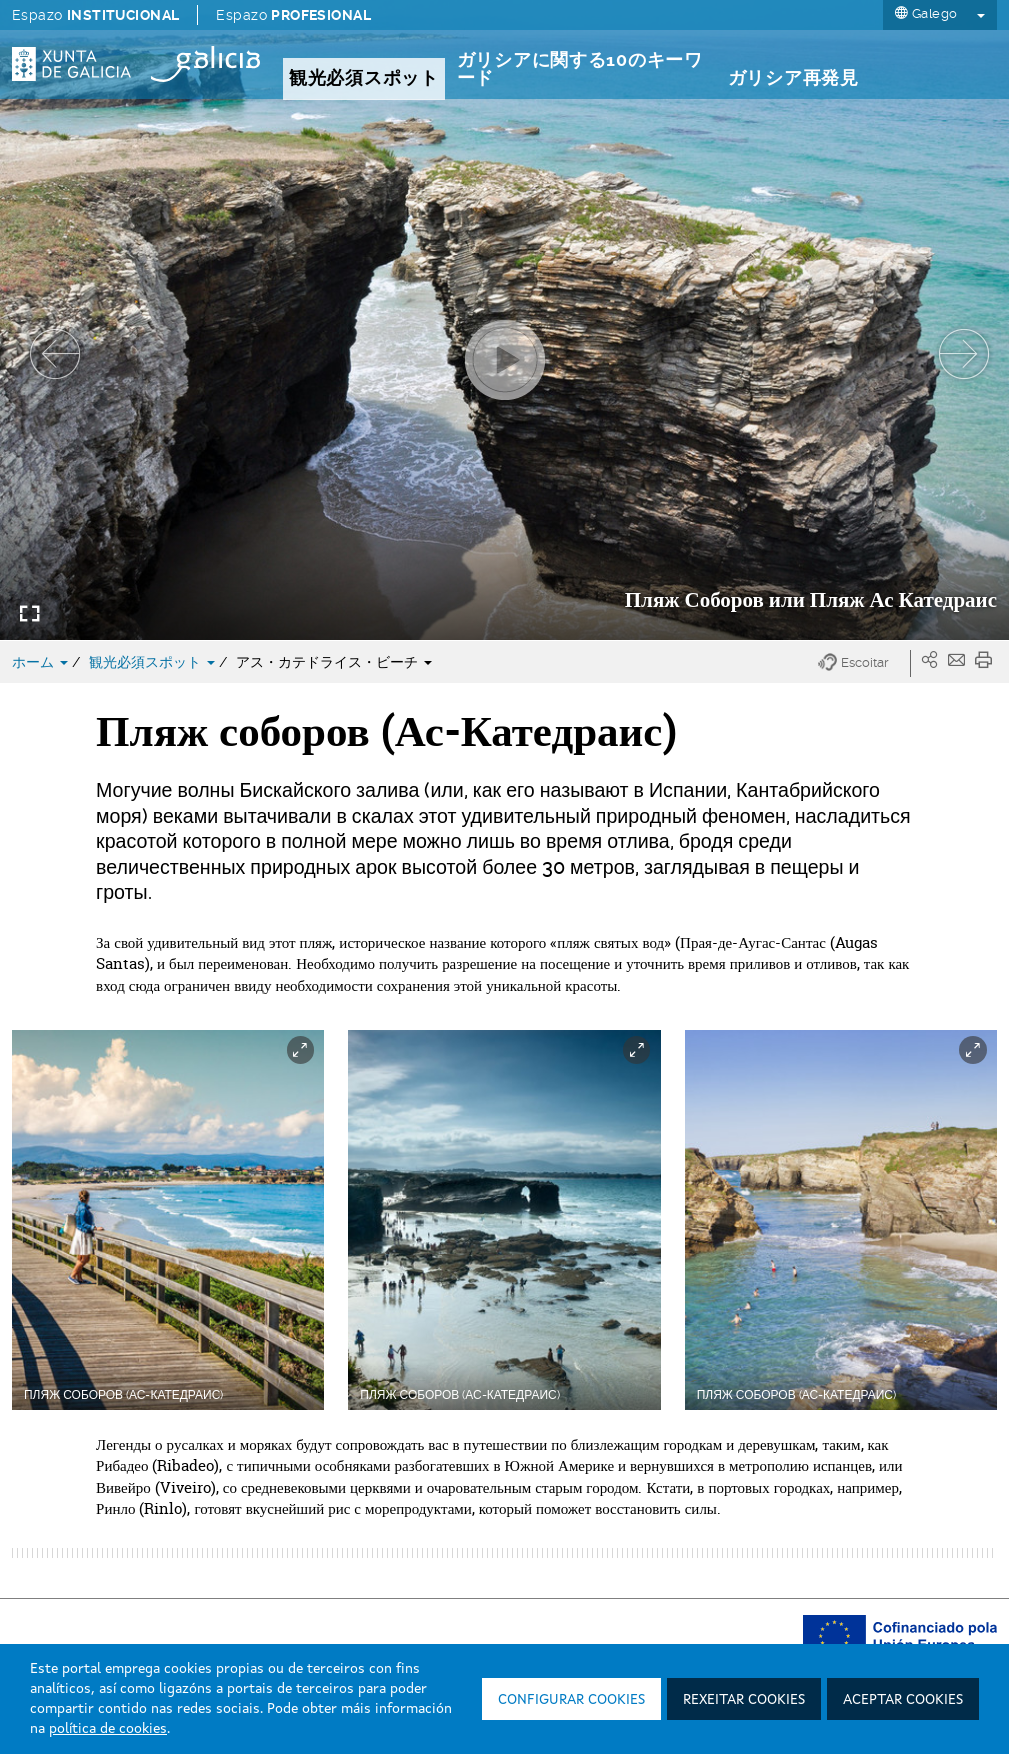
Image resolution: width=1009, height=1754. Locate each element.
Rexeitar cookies (744, 1700)
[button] (864, 663)
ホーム (42, 662)
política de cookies (108, 1729)
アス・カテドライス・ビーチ (334, 662)
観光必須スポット (154, 662)
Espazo (95, 15)
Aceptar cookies (903, 1700)
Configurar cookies (571, 1700)
